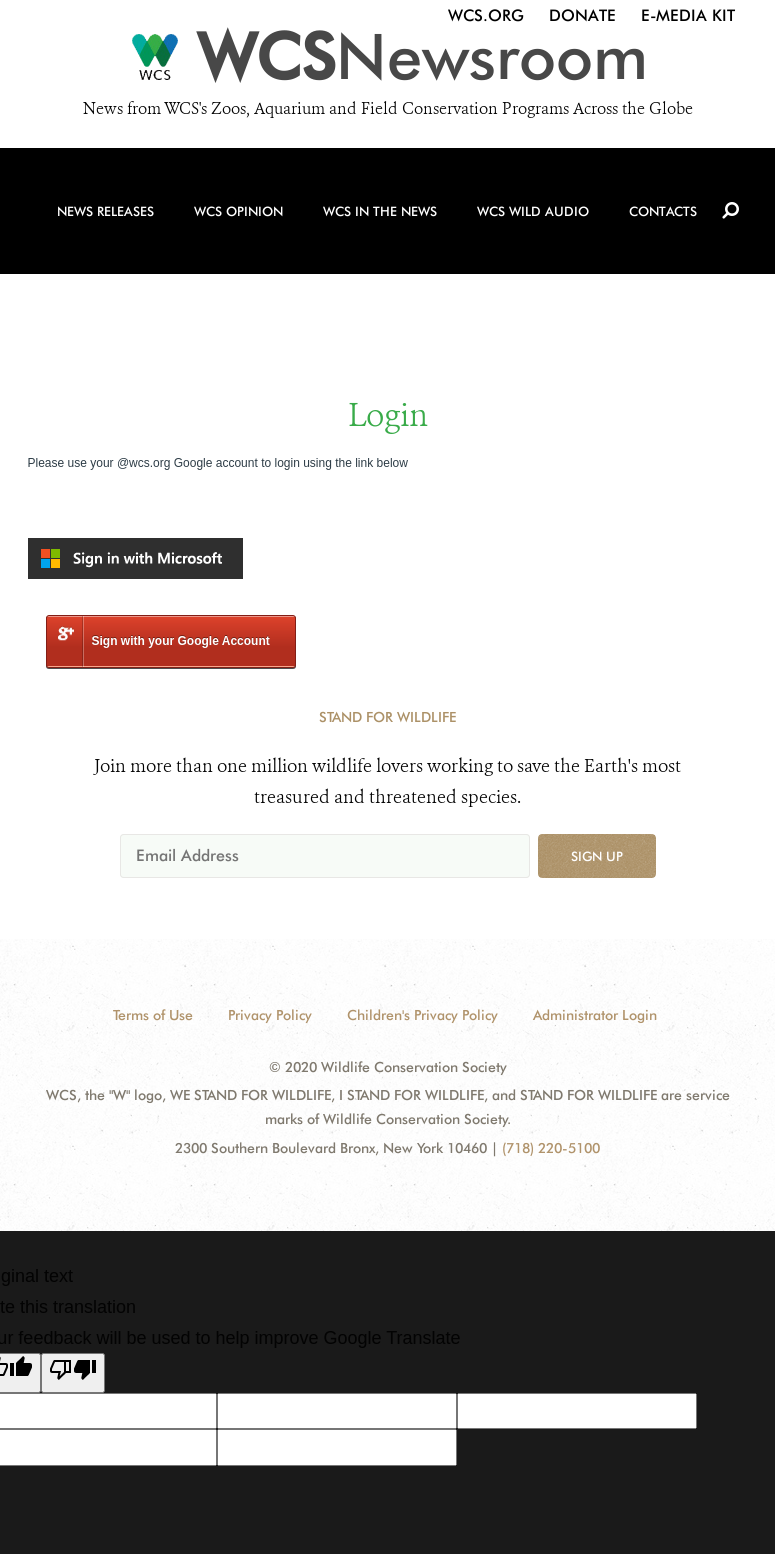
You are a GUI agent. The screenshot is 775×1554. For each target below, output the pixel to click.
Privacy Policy (270, 1015)
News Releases (102, 192)
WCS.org (486, 15)
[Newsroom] (387, 63)
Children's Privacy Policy (422, 1015)
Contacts (686, 192)
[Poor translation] (73, 1373)
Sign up (597, 856)
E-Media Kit (688, 15)
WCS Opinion (243, 192)
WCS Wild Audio (551, 192)
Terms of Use (153, 1015)
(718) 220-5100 (551, 1148)
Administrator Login (595, 1015)
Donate (582, 15)
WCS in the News (391, 192)
